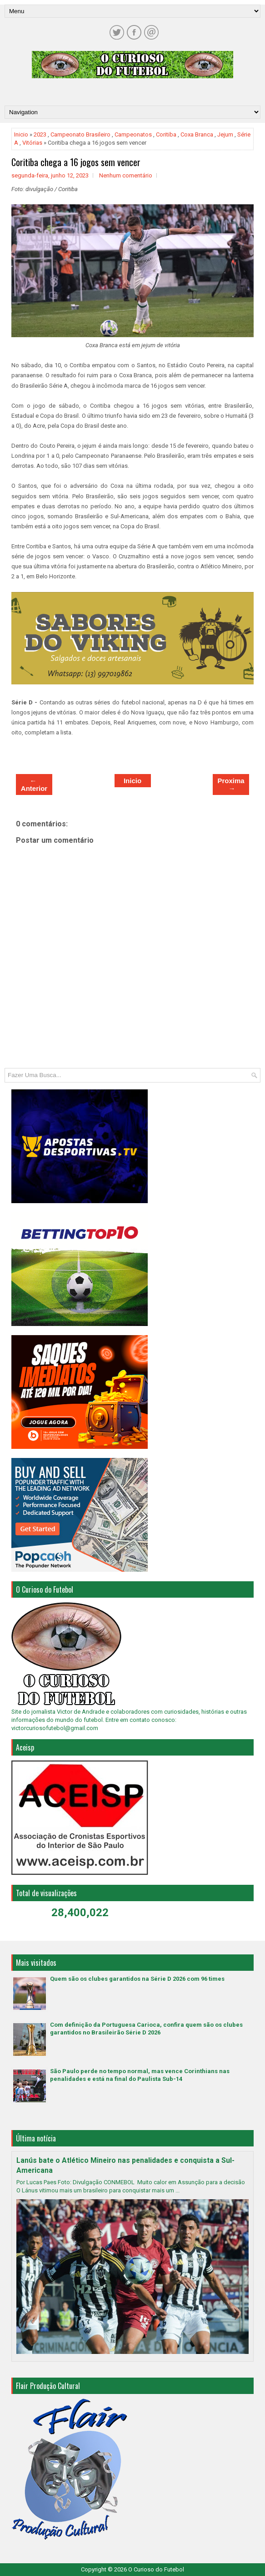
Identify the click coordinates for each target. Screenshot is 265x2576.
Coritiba (166, 134)
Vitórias (32, 142)
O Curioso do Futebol (156, 2569)
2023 (40, 134)
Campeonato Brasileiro (80, 134)
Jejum (225, 134)
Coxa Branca (196, 134)
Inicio (21, 134)
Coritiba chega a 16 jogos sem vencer (75, 162)
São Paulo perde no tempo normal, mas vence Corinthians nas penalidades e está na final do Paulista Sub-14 (140, 2075)
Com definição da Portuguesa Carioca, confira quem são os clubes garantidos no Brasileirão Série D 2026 (146, 2028)
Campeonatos (133, 134)
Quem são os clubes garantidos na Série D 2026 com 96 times (137, 1978)
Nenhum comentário (125, 175)
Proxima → (230, 784)
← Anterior (34, 784)
